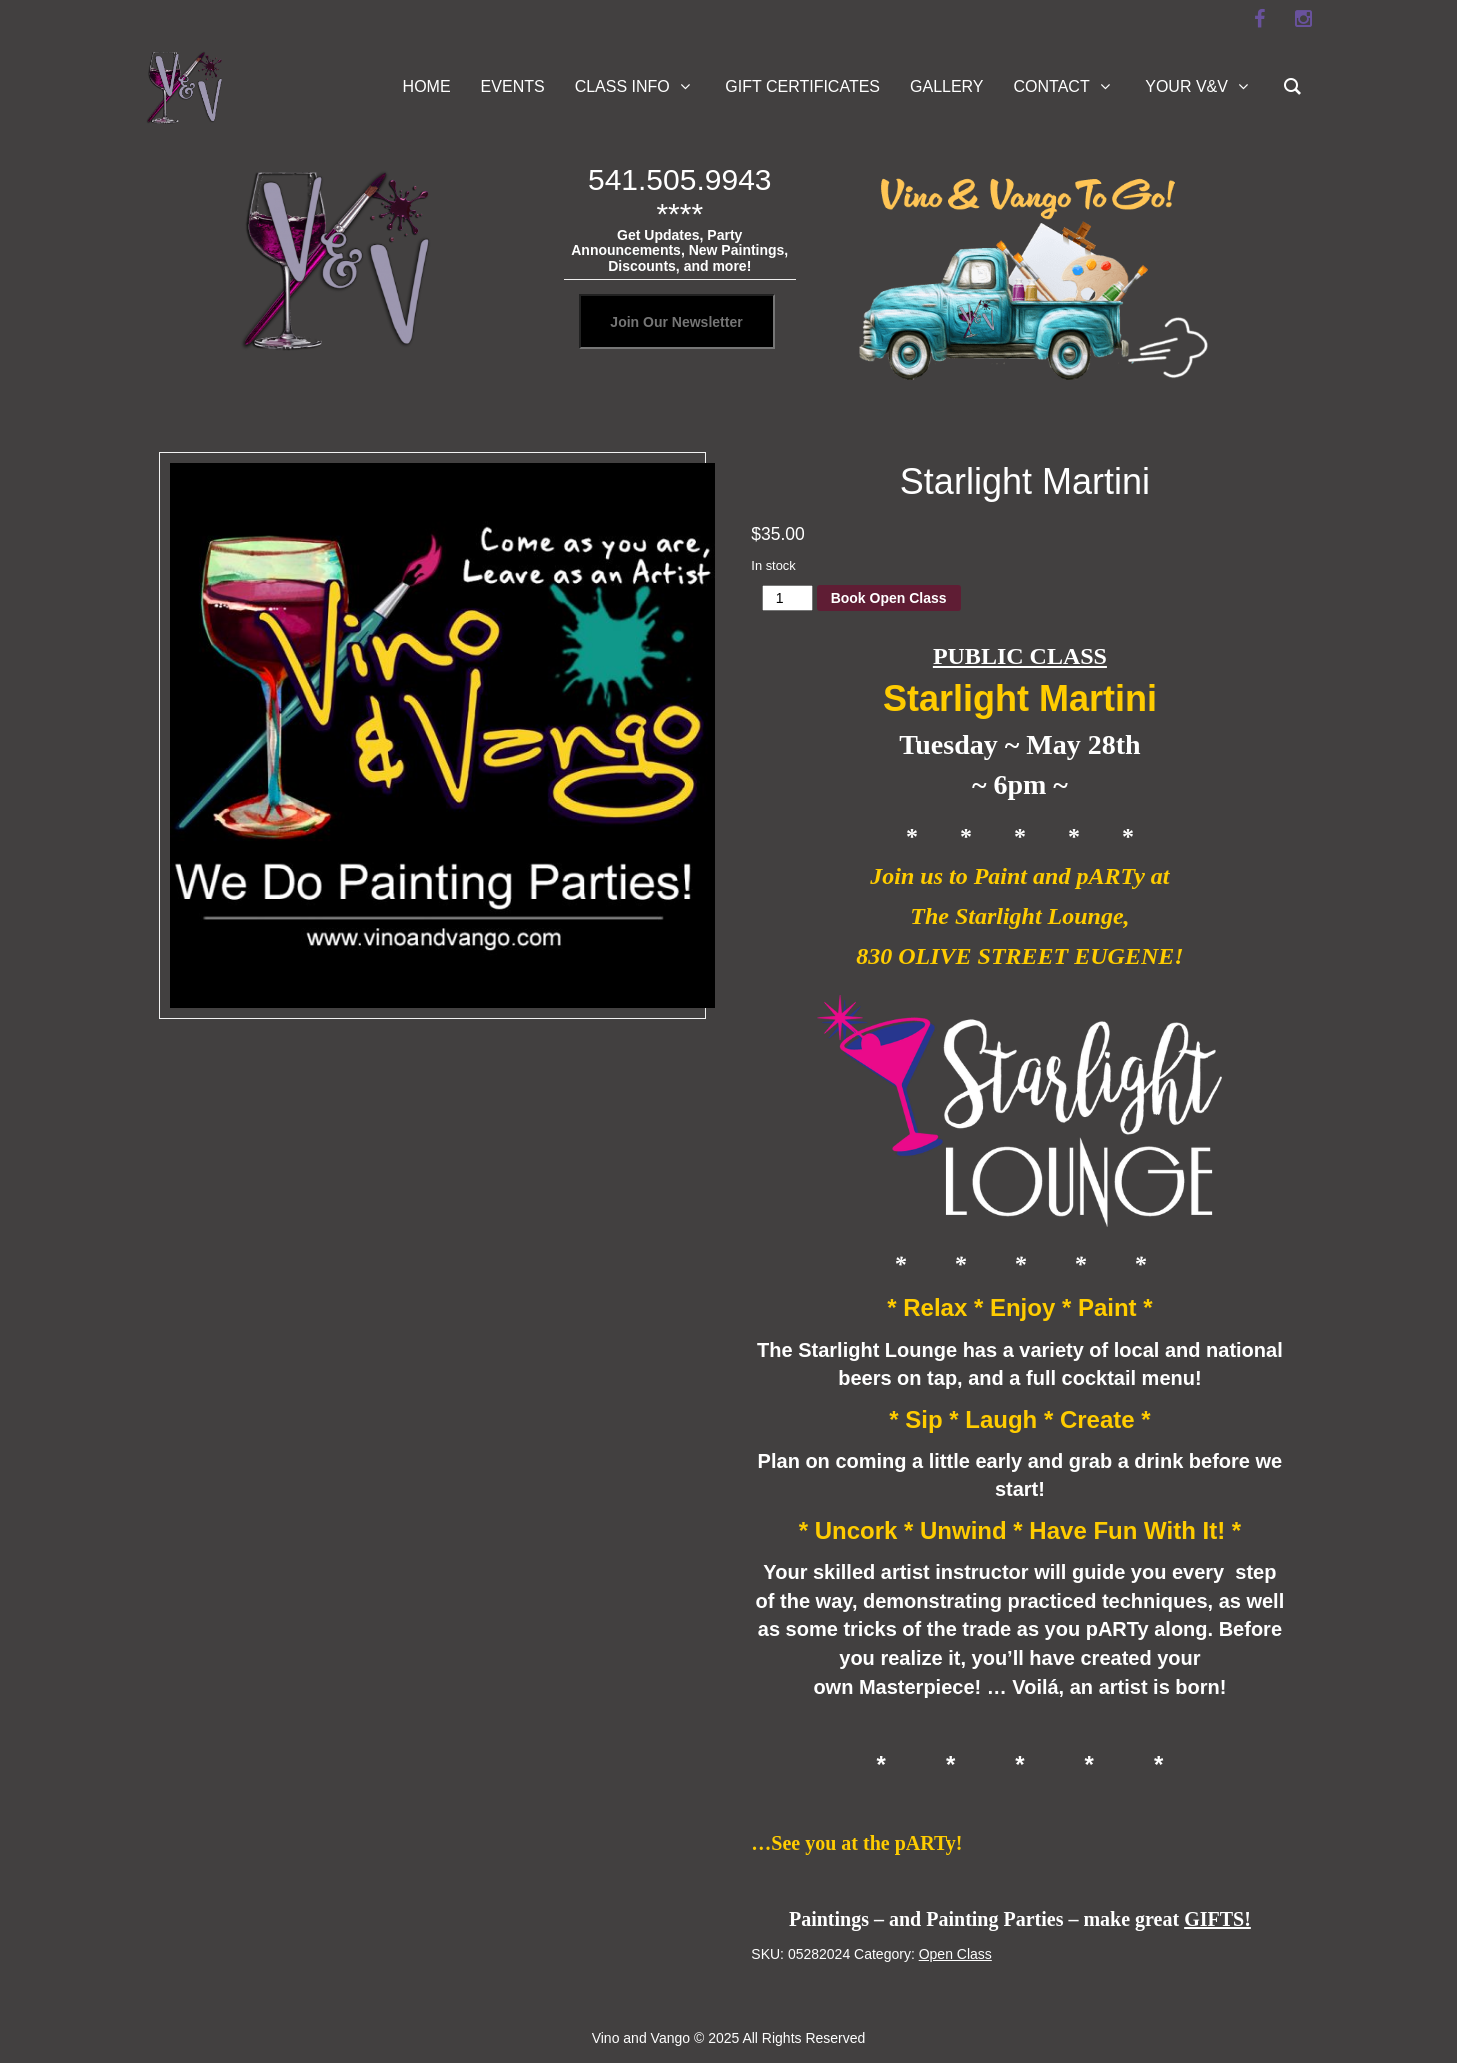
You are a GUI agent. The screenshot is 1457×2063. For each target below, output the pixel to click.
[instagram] (1304, 19)
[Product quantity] (787, 598)
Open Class (955, 1954)
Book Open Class (889, 598)
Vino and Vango (641, 2038)
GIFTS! (1217, 1919)
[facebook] (1260, 19)
